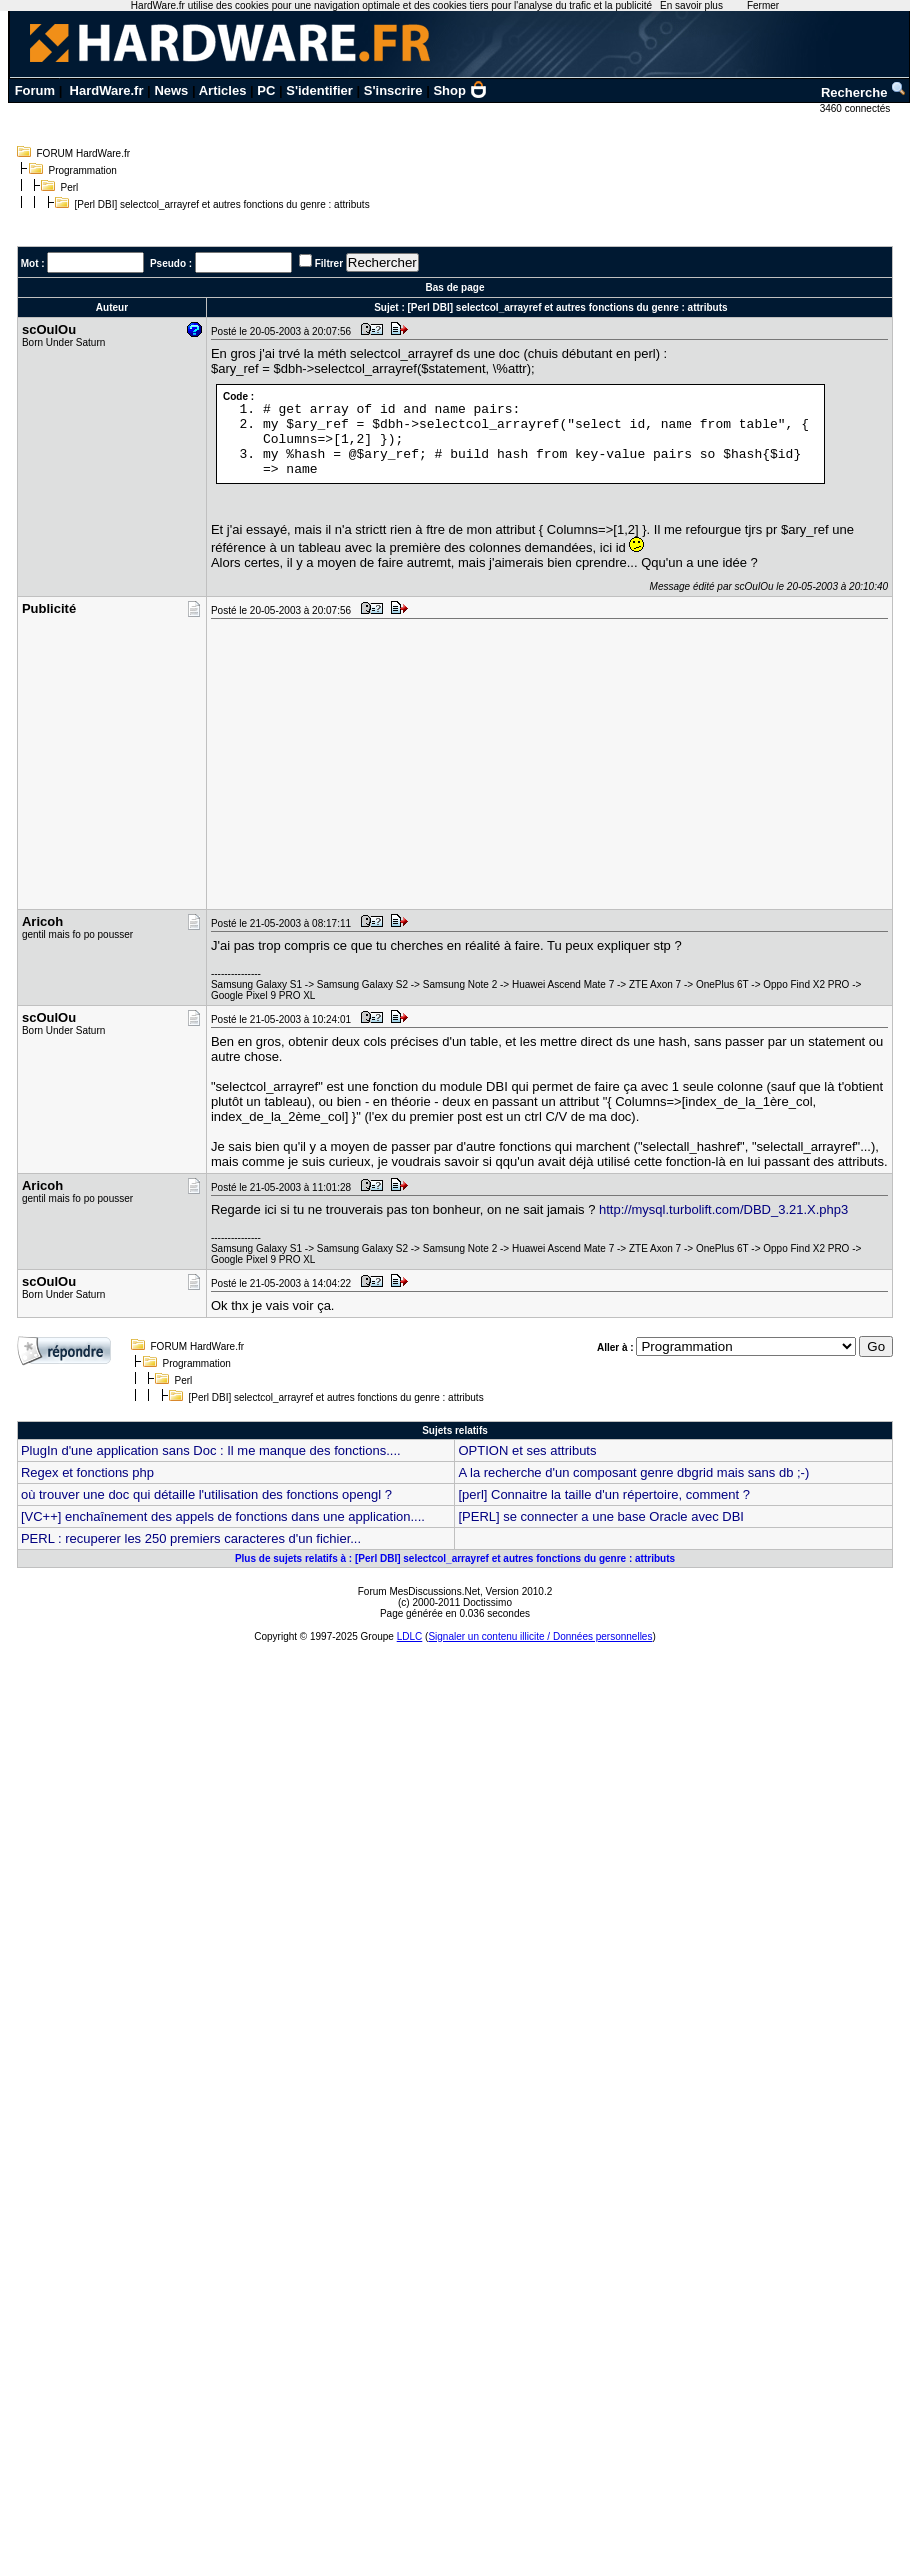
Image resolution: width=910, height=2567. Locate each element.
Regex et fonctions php (87, 1472)
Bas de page (455, 287)
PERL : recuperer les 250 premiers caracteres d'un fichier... (191, 1538)
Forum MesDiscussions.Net (419, 1591)
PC (266, 90)
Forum (35, 90)
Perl (70, 187)
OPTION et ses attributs (527, 1450)
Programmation (83, 170)
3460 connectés (856, 108)
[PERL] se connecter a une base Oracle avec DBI (600, 1516)
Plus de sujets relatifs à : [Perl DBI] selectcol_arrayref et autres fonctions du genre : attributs (455, 1558)
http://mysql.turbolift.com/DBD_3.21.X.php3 (723, 1209)
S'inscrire (393, 90)
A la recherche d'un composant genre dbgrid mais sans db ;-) (633, 1472)
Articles (223, 90)
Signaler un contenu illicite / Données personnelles (540, 1636)
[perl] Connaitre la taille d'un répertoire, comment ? (604, 1494)
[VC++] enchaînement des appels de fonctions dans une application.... (223, 1516)
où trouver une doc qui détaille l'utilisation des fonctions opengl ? (206, 1494)
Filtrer (329, 263)
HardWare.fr (107, 90)
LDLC (410, 1636)
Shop (460, 90)
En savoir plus (691, 5)
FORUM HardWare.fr (84, 153)
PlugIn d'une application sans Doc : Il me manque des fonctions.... (211, 1450)
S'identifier (319, 90)
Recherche (864, 92)
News (171, 90)
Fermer (763, 5)
